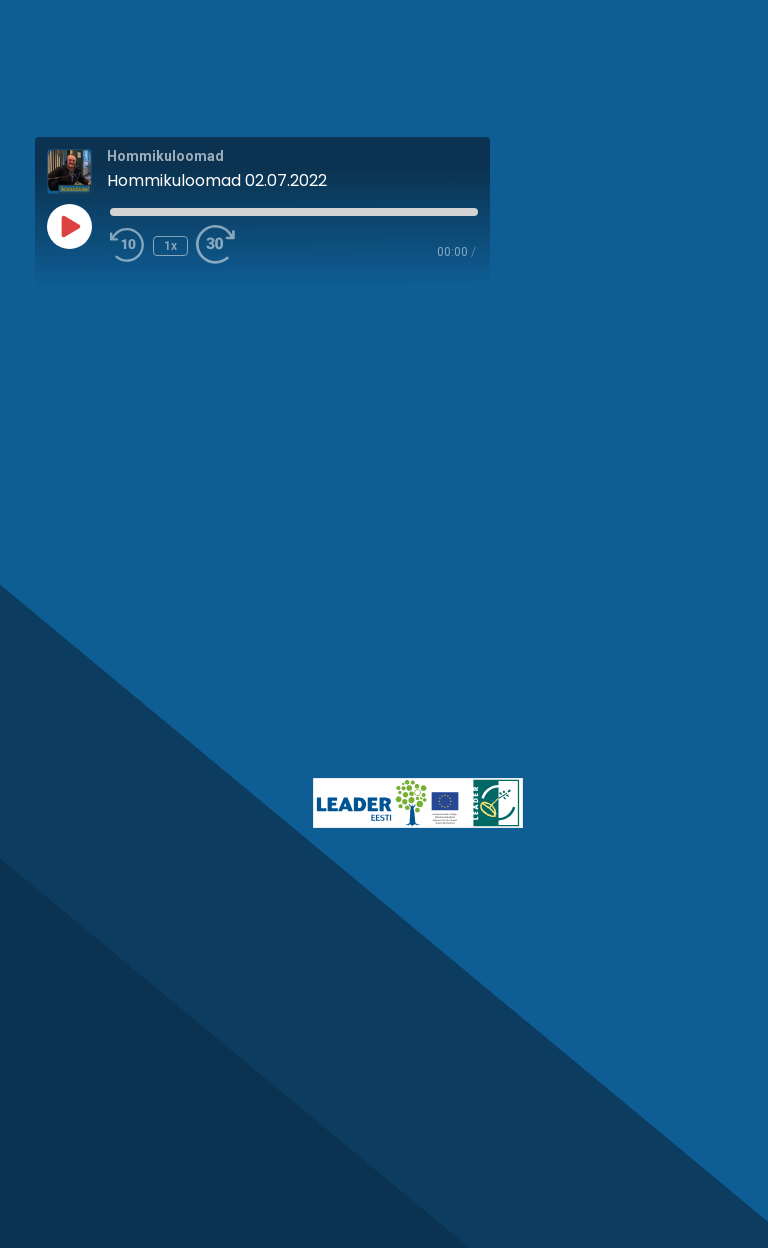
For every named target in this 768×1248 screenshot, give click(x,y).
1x (170, 246)
